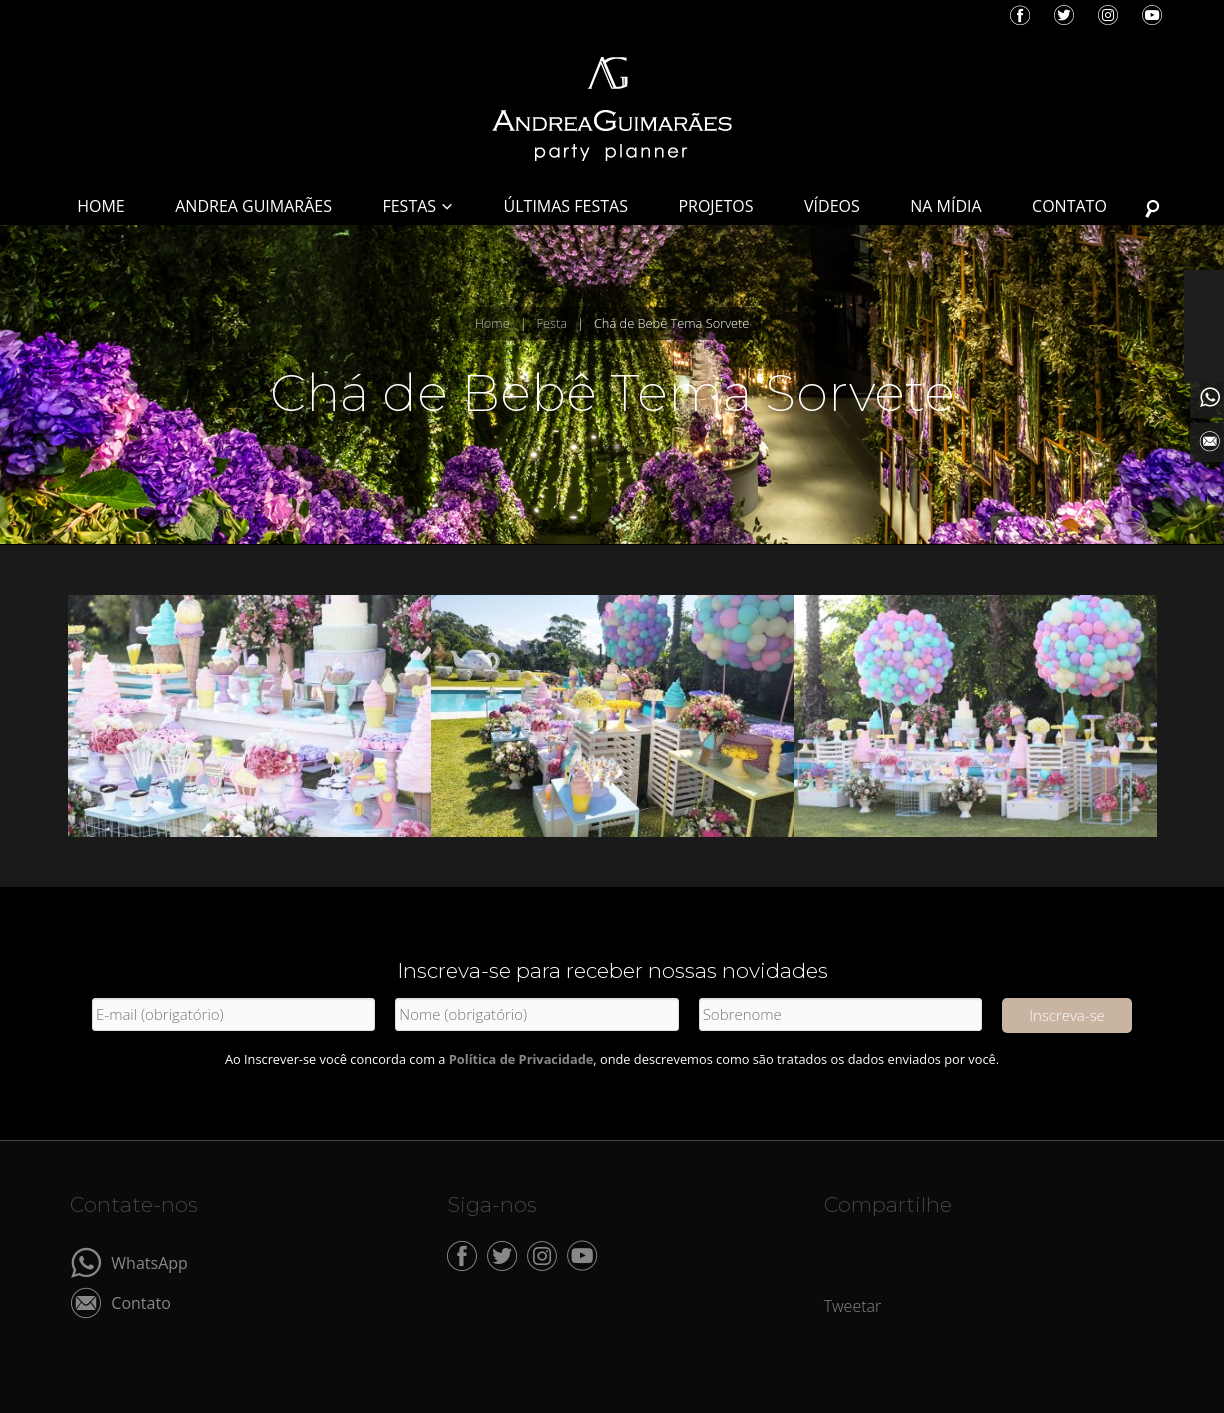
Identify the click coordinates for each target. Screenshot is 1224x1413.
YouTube (1152, 15)
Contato (140, 1301)
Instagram (1108, 15)
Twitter (1064, 15)
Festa (552, 323)
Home (492, 323)
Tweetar (853, 1306)
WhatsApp (149, 1261)
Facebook (1020, 15)
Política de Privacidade (521, 1059)
